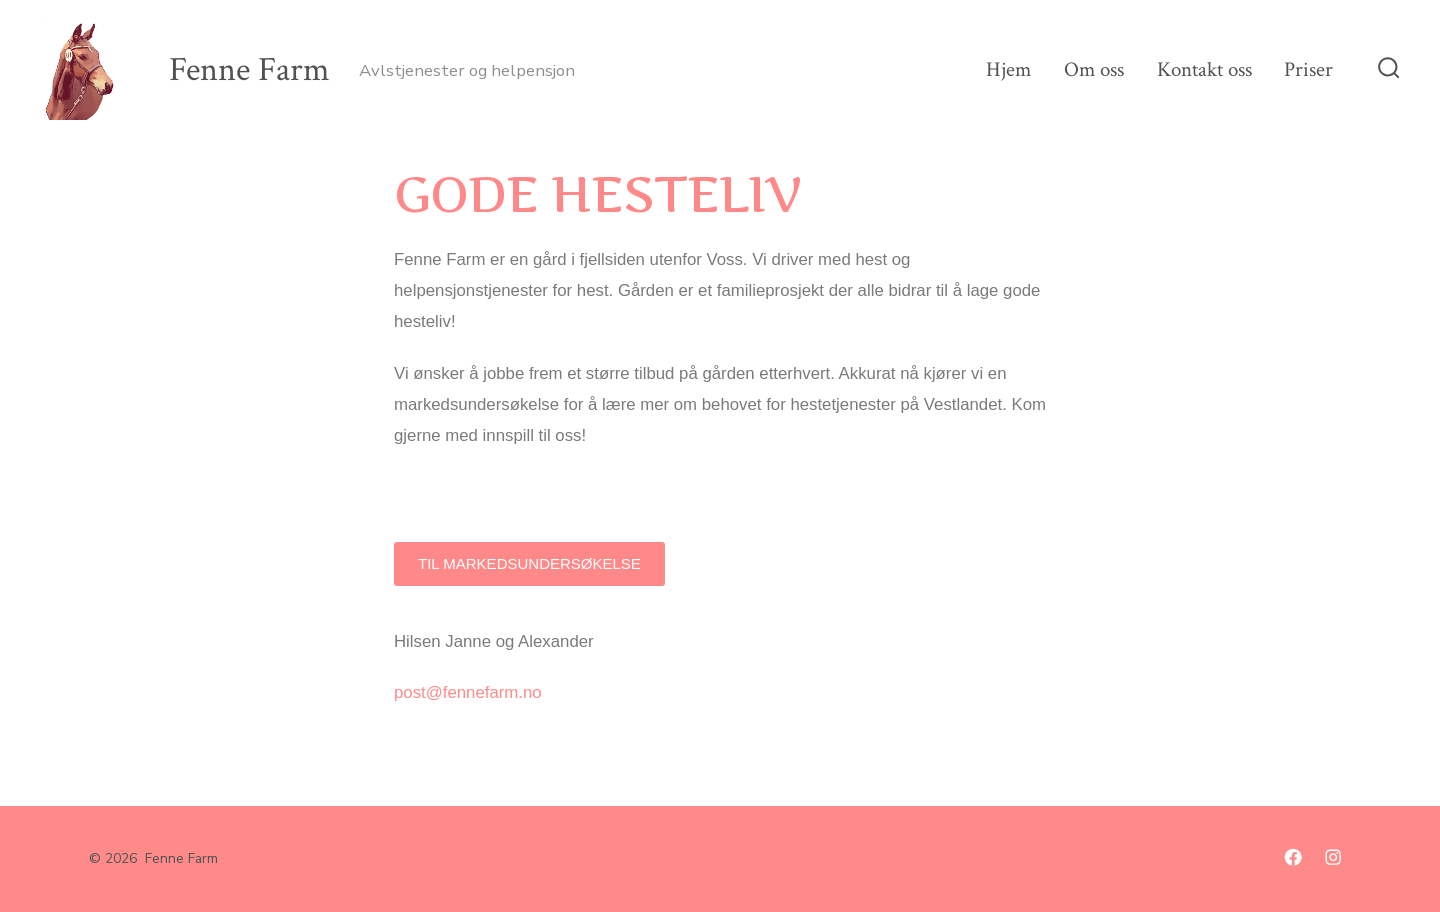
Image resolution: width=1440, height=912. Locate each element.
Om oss (1094, 69)
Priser (1308, 69)
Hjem (1008, 69)
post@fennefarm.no (468, 692)
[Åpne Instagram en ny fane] (1333, 857)
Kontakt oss (1204, 69)
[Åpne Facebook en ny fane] (1293, 857)
